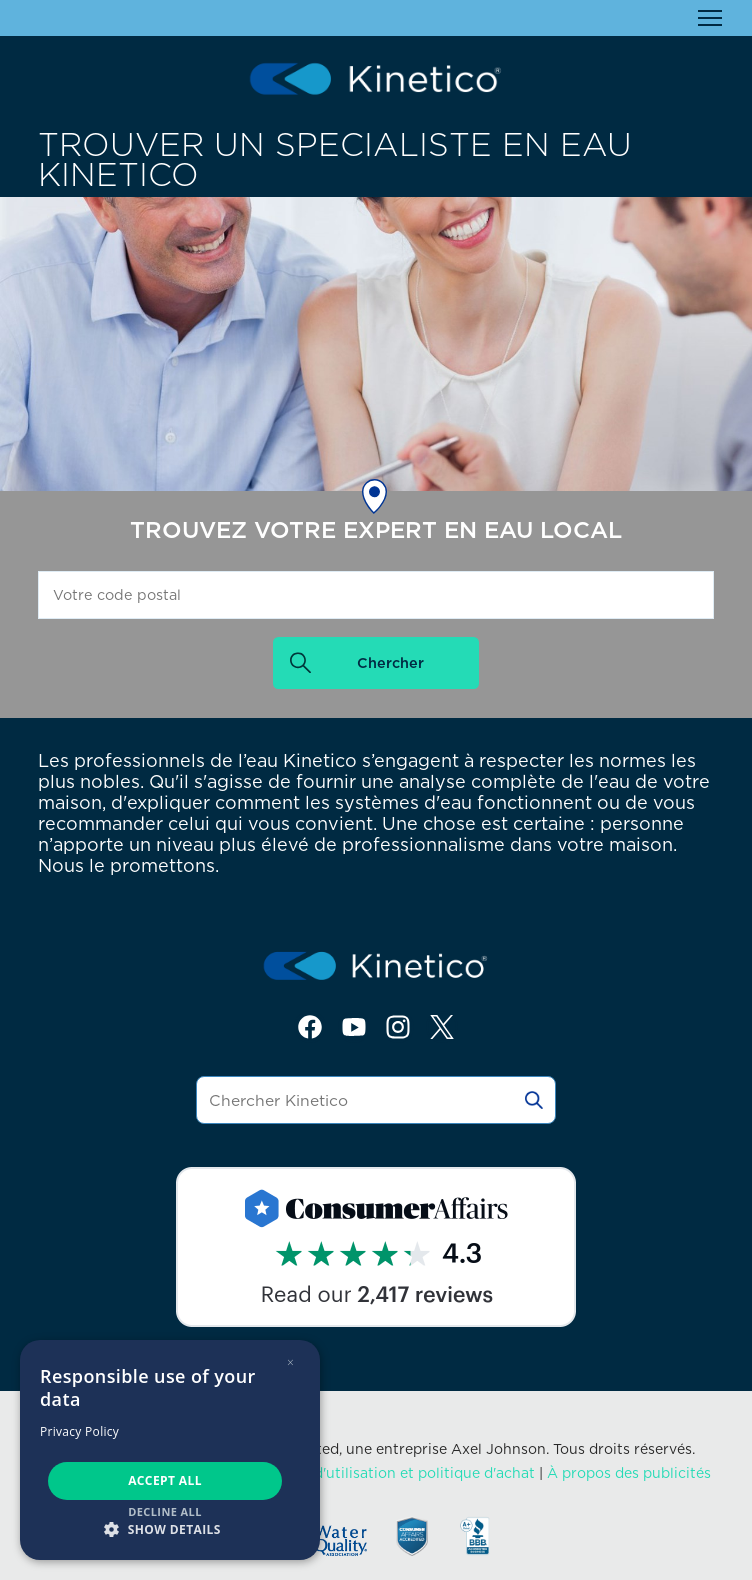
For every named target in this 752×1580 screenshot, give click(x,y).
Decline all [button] (165, 1511)
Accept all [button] (165, 1480)
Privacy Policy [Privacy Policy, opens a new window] (79, 1431)
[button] (170, 1528)
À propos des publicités (629, 1473)
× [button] (290, 1362)
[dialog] (170, 1450)
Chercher (390, 662)
